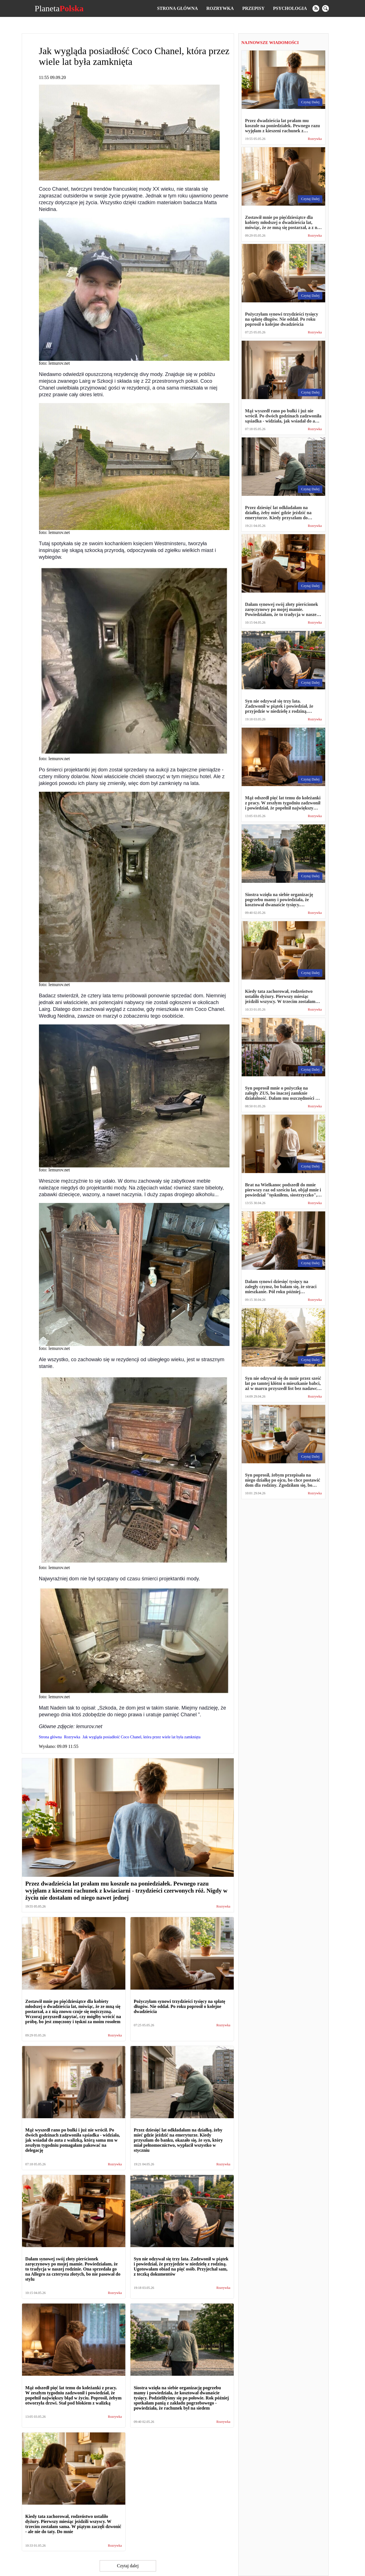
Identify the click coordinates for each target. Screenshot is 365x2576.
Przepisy (253, 8)
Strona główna (177, 8)
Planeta (59, 8)
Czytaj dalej (128, 2565)
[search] (325, 8)
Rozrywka (220, 8)
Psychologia (290, 8)
